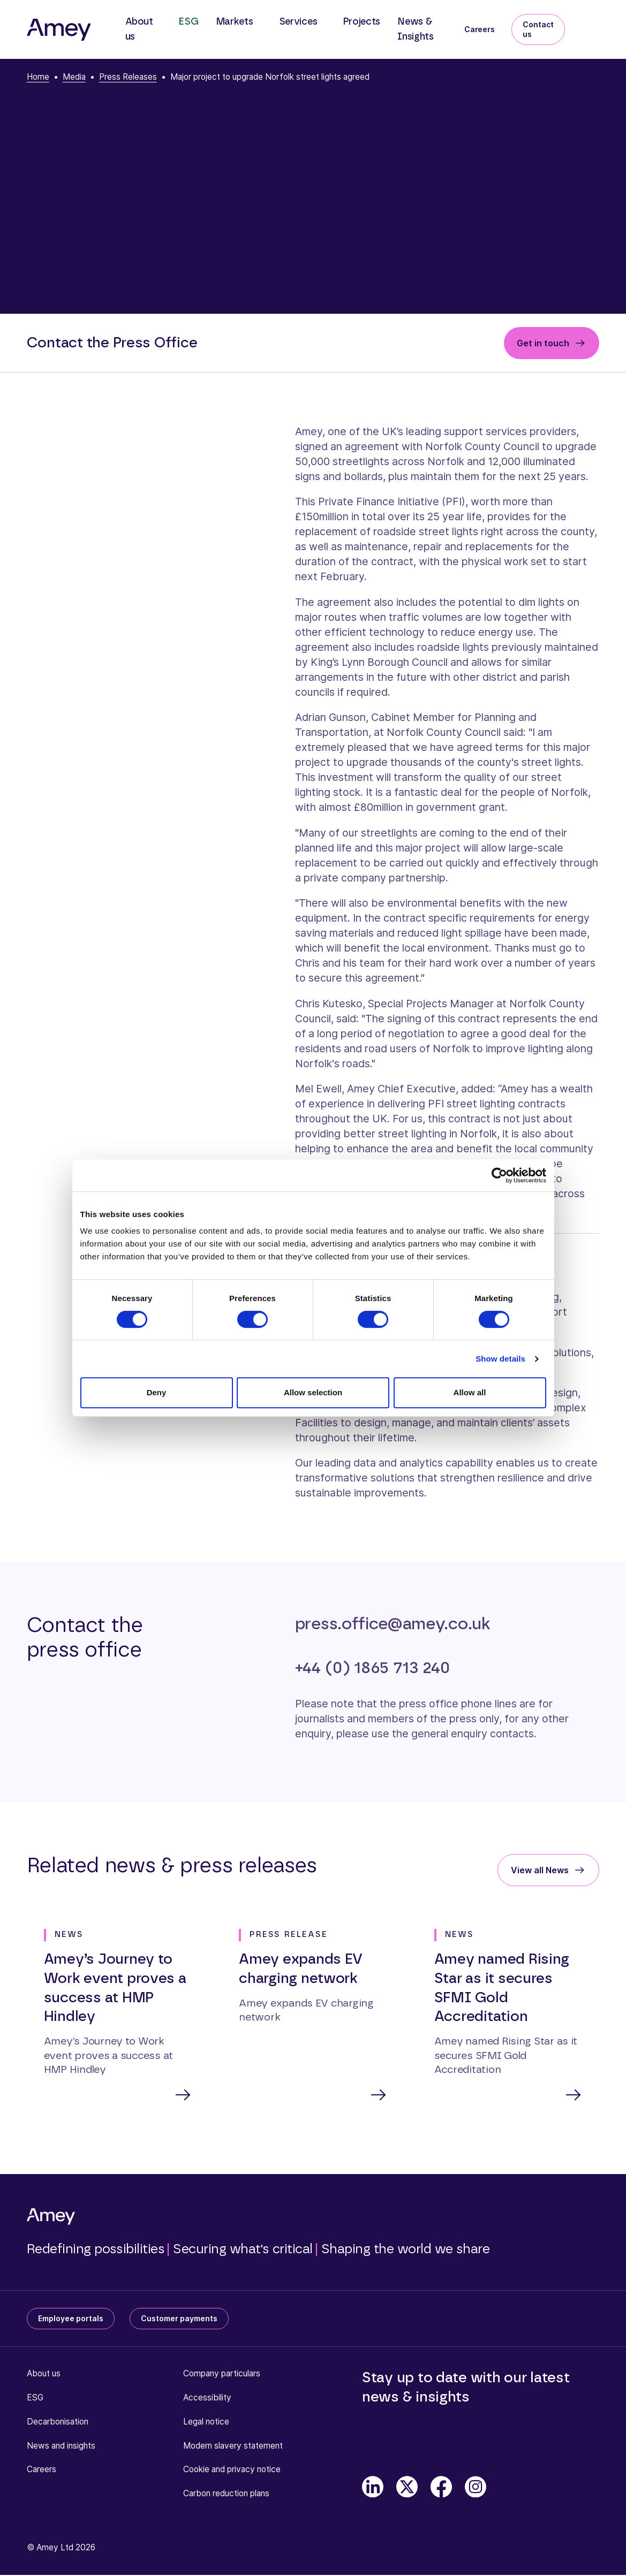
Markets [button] (234, 22)
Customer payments (179, 2319)
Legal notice (206, 2423)
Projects (361, 22)
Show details (500, 1358)
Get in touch (543, 343)
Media (74, 77)
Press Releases (128, 77)
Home (38, 77)
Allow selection (313, 1392)
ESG (188, 22)
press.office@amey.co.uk (393, 1624)
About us (44, 2374)
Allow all (470, 1392)
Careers (479, 29)
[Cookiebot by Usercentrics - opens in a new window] (499, 1175)
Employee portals (70, 2319)
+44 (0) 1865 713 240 (372, 1668)
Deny (157, 1392)
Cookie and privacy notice (232, 2470)
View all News (540, 1870)
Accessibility (207, 2398)
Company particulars (221, 2374)
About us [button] (139, 29)
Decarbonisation (57, 2423)
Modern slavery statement (233, 2447)
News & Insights (415, 29)
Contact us (538, 29)
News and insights (61, 2447)
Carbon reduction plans (226, 2494)
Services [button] (298, 22)
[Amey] (59, 29)
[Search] (590, 22)
